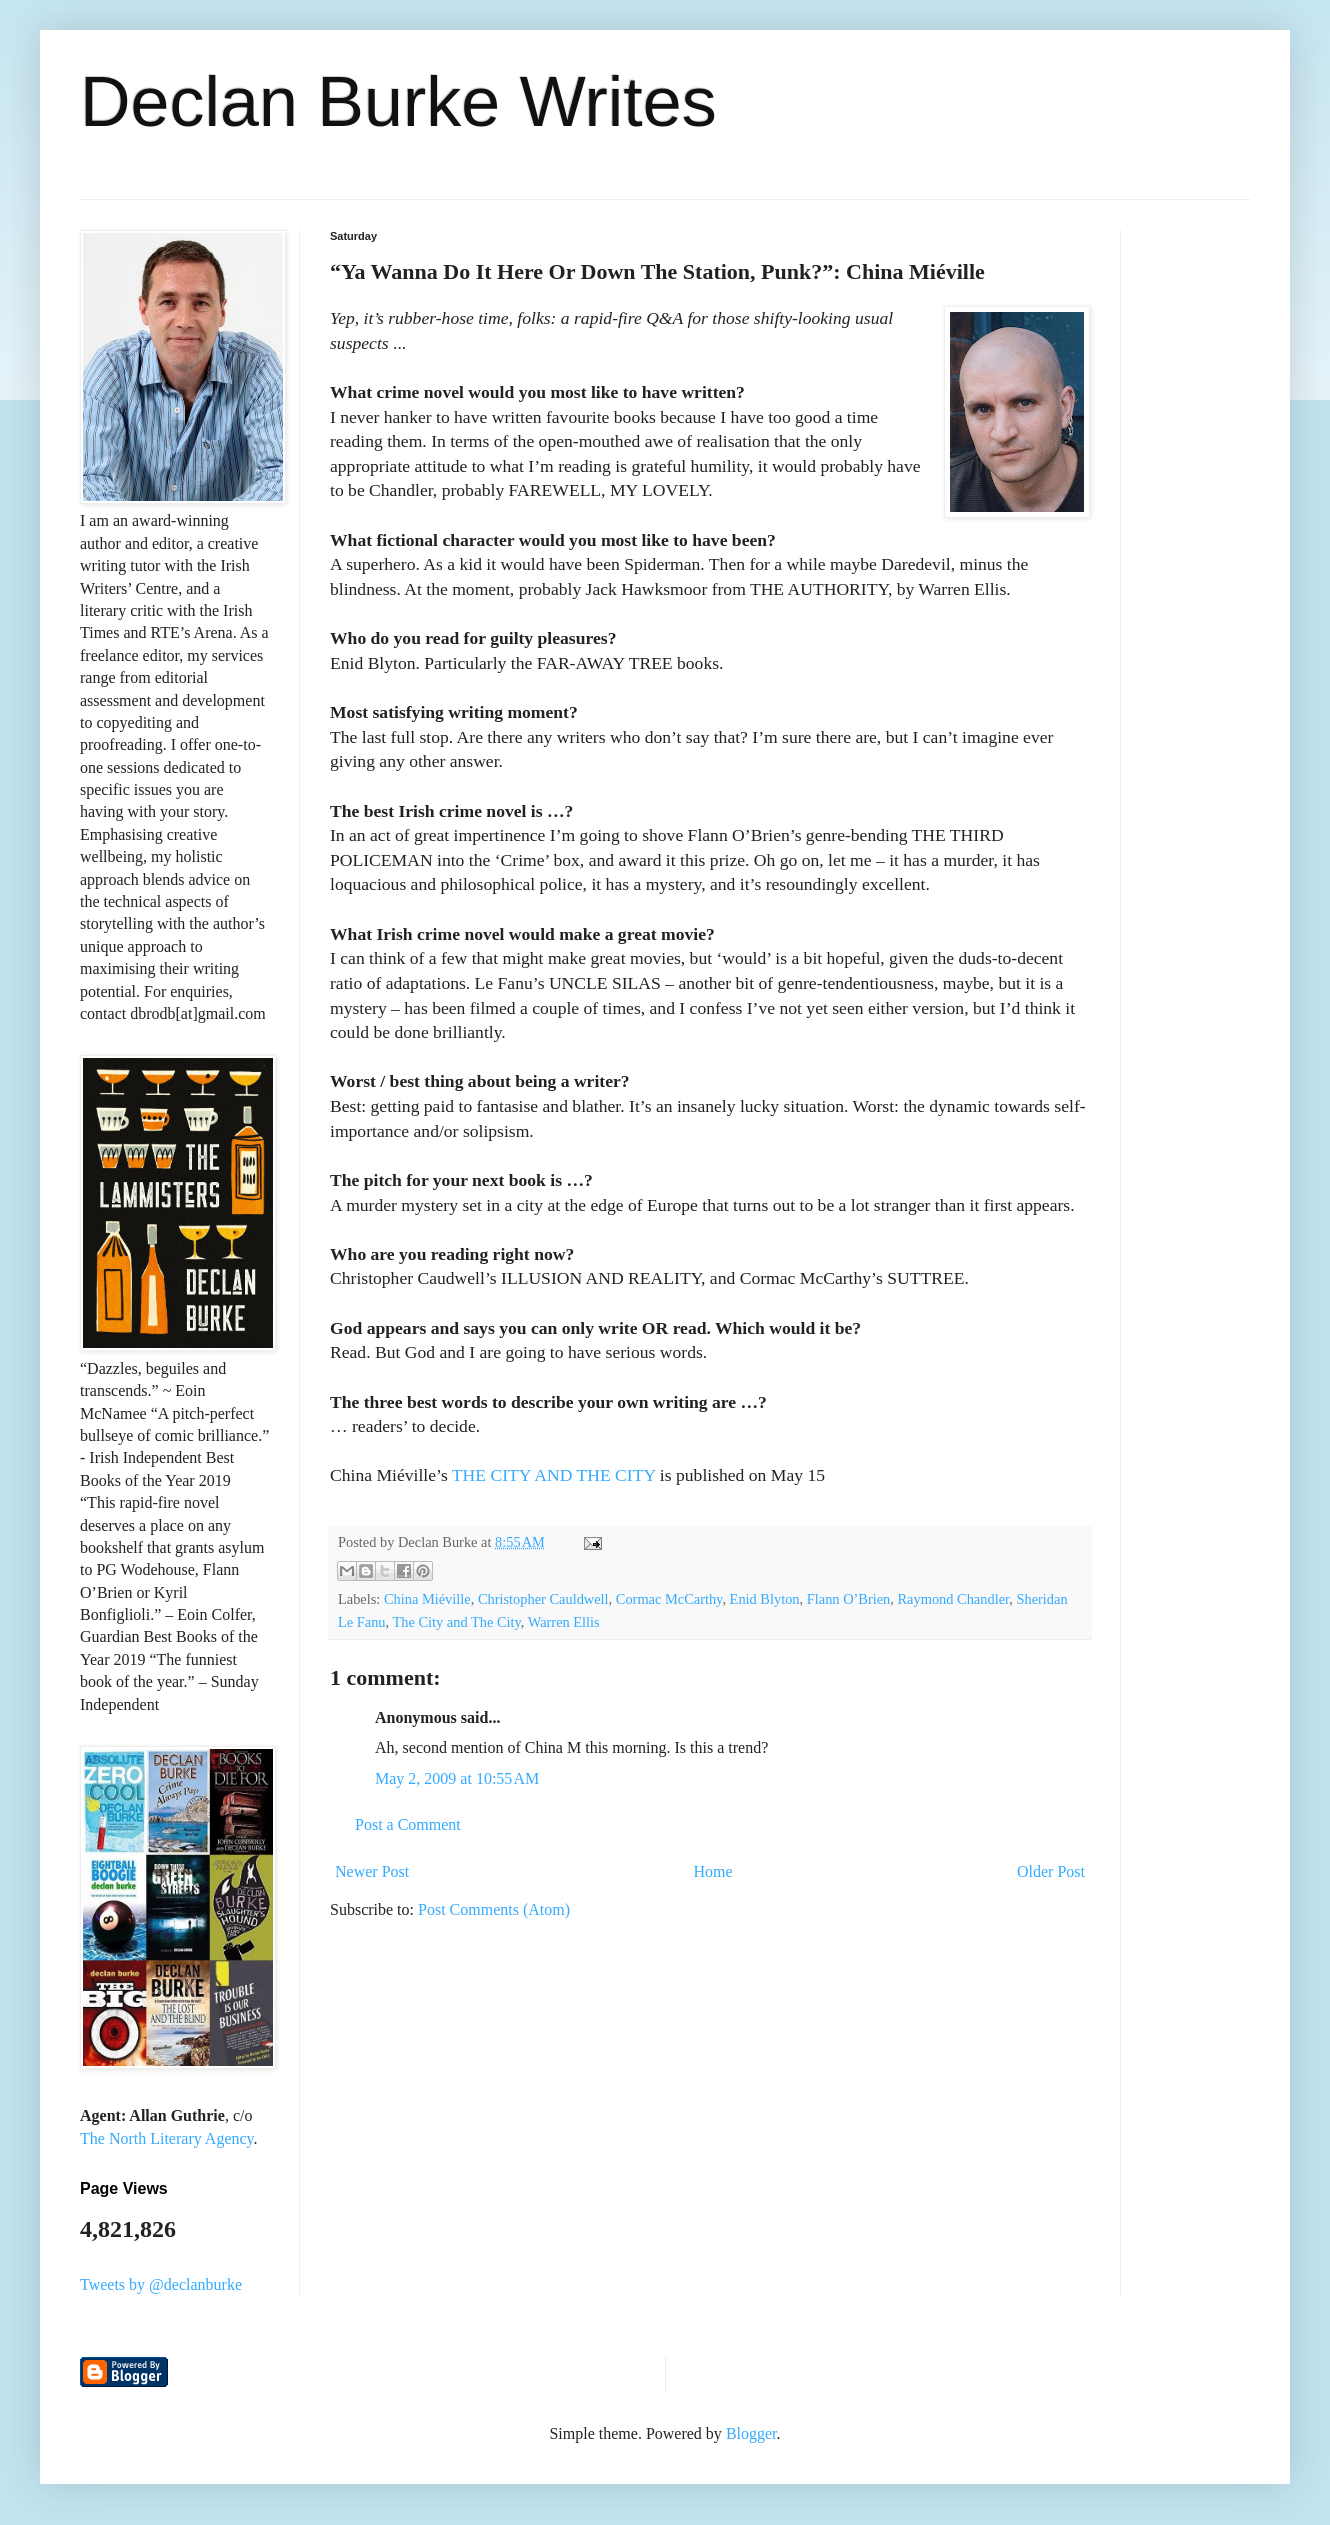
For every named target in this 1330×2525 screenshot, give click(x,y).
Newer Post (372, 1871)
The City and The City (457, 1622)
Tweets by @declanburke (161, 2284)
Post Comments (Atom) (494, 1909)
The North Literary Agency (167, 2138)
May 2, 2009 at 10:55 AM (457, 1778)
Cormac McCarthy (669, 1599)
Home (713, 1871)
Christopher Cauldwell (543, 1599)
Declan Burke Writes (398, 102)
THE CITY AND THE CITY (554, 1475)
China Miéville (427, 1599)
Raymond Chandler (954, 1599)
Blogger (751, 2433)
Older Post (1051, 1871)
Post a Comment (408, 1824)
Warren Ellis (564, 1622)
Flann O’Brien (849, 1599)
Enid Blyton (765, 1599)
